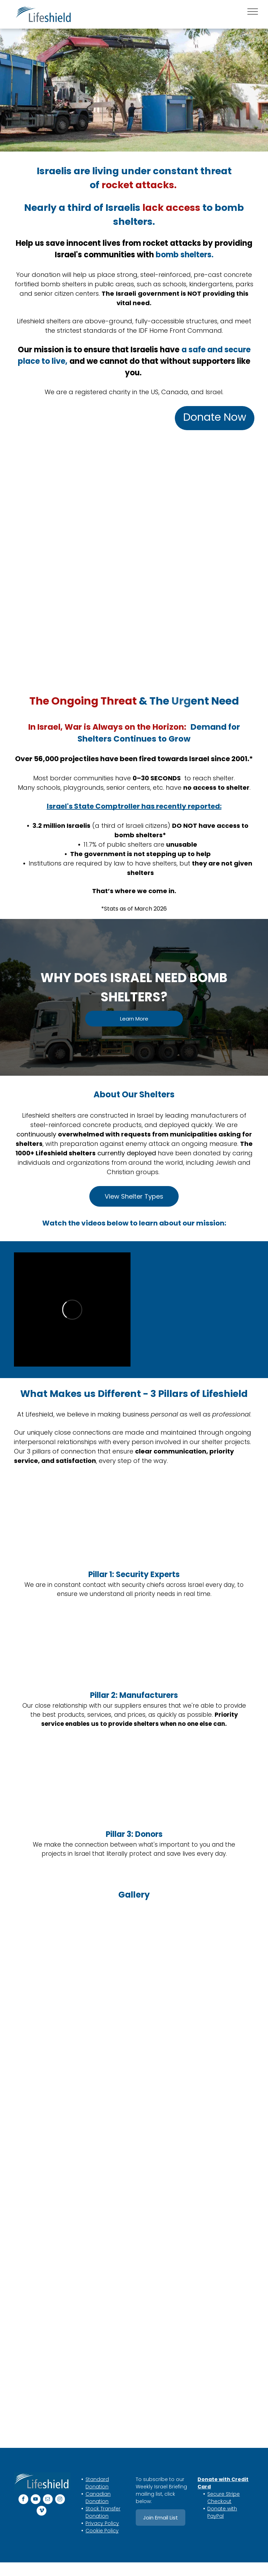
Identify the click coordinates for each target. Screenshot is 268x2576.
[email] (48, 2500)
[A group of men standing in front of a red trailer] (200, 2388)
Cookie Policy (102, 2530)
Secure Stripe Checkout (223, 2497)
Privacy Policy (102, 2523)
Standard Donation (97, 2483)
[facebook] (23, 2500)
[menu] (253, 11)
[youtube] (35, 2500)
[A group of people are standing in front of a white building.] (200, 2255)
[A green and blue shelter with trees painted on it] (200, 2122)
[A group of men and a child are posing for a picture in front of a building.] (67, 1956)
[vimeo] (41, 2511)
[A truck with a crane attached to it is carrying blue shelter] (67, 2089)
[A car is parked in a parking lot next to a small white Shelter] (67, 2355)
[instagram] (60, 2500)
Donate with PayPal (222, 2512)
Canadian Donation (98, 2497)
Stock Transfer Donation (102, 2512)
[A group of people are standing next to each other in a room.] (67, 2222)
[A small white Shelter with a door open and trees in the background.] (200, 1989)
